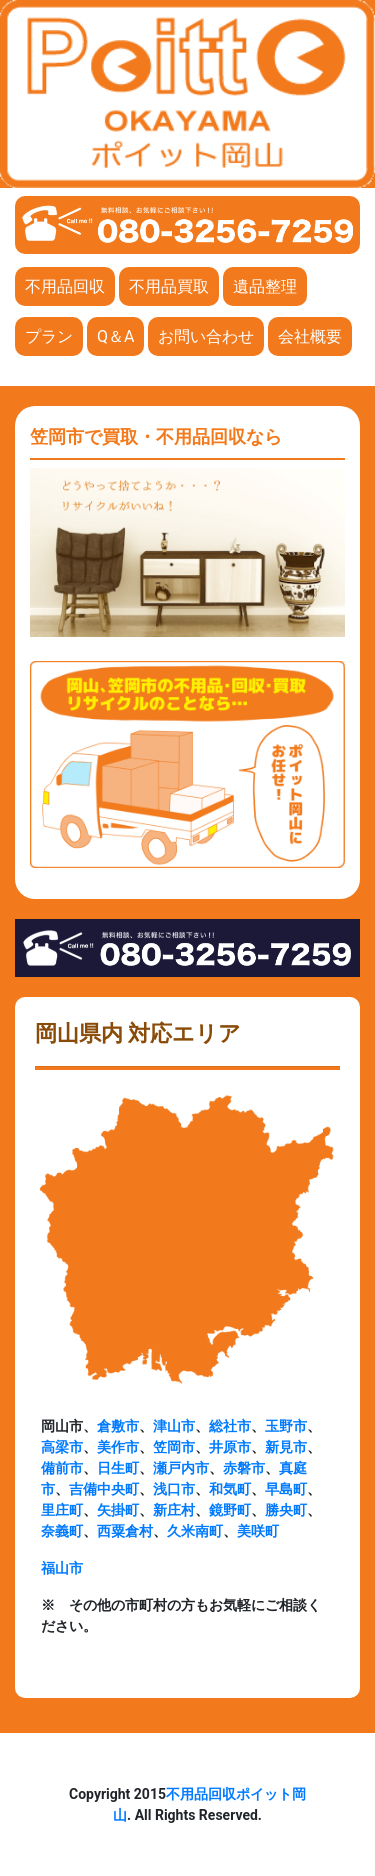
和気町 (230, 1489)
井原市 (230, 1447)
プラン (49, 336)
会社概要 (310, 336)
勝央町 (286, 1510)
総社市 (230, 1426)
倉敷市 (118, 1426)
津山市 (174, 1426)
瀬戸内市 (181, 1468)
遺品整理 (265, 286)
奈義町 (62, 1531)
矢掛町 (118, 1510)
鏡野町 (230, 1510)
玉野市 (286, 1426)
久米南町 (195, 1531)
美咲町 (258, 1531)
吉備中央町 (104, 1489)
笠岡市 (174, 1447)
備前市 (62, 1468)
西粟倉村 (125, 1531)
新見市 (286, 1447)
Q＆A (115, 336)
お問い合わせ (206, 336)
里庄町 (62, 1510)
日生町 (118, 1468)
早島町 (286, 1489)
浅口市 (174, 1489)
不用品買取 (169, 286)
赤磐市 (244, 1468)
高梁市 (62, 1447)
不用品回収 (65, 286)
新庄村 (174, 1510)
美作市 (118, 1447)
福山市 (62, 1568)
